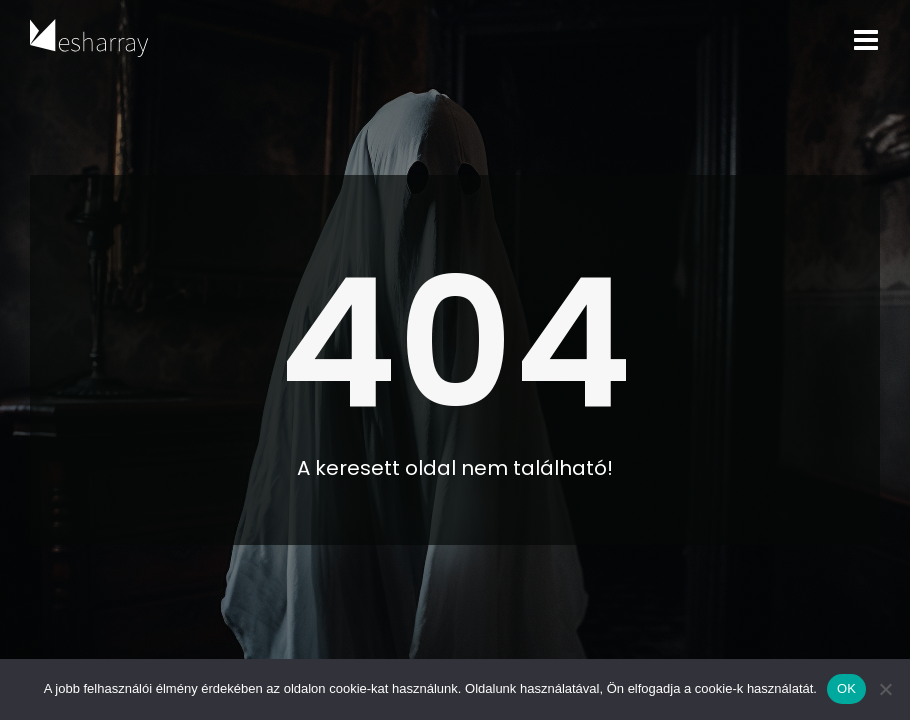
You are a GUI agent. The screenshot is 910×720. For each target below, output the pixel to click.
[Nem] (885, 689)
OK (846, 688)
